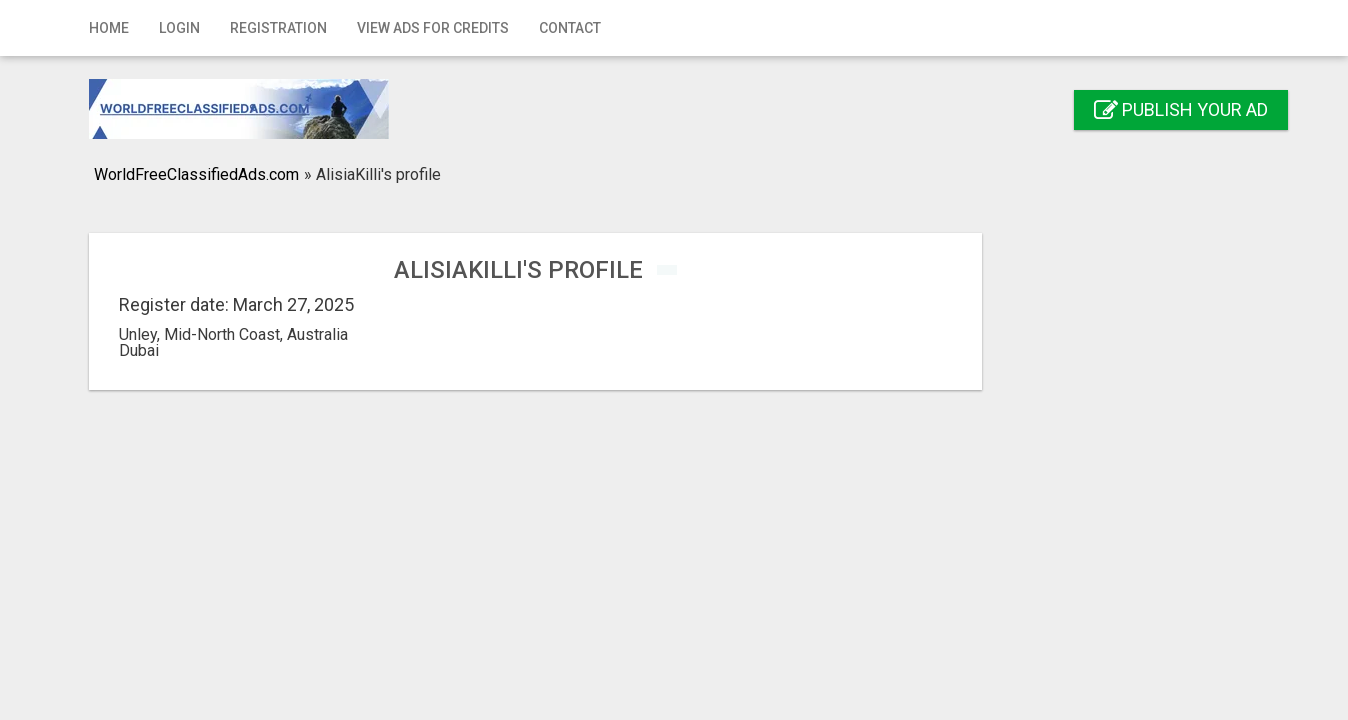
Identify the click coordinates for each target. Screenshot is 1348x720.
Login (179, 28)
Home (109, 28)
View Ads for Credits (433, 28)
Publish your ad (1181, 109)
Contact (570, 28)
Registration (278, 28)
